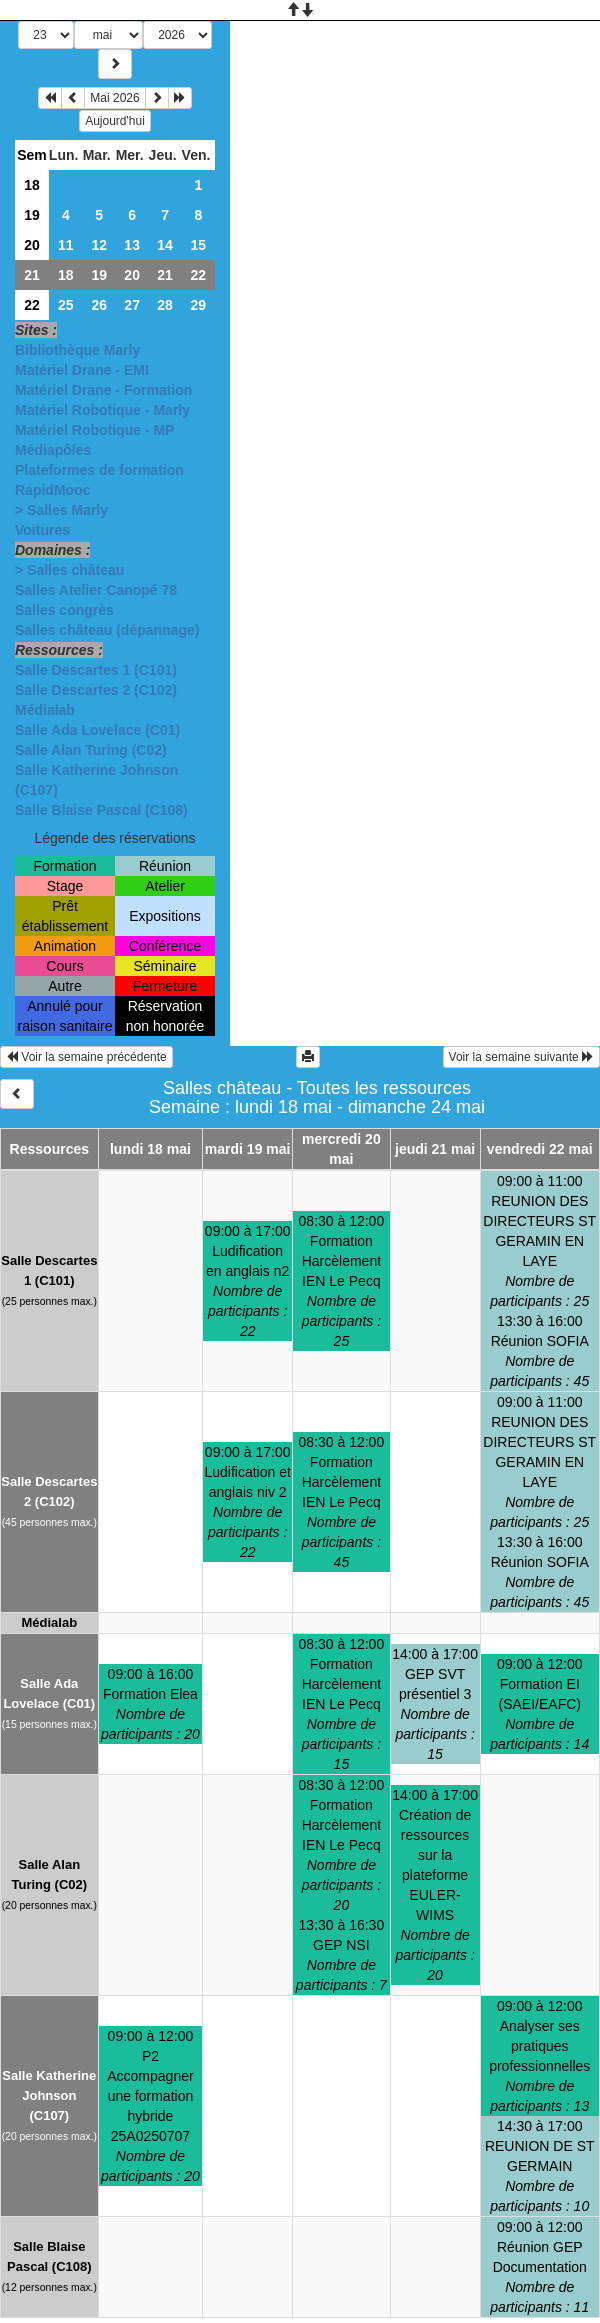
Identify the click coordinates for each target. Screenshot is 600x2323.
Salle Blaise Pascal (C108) (101, 810)
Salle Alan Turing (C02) (91, 750)
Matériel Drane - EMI (82, 370)
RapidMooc (52, 490)
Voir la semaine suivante (521, 1057)
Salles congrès (64, 610)
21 (32, 275)
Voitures (42, 530)
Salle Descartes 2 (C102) (96, 690)
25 (66, 305)
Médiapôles (53, 450)
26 (99, 305)
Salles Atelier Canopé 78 (96, 590)
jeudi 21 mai (435, 1149)
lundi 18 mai (150, 1149)
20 (32, 245)
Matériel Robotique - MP (94, 430)
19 (32, 215)
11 (66, 245)
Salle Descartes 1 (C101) (96, 670)
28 (165, 305)
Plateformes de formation (99, 470)
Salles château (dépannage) (107, 630)
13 (132, 245)
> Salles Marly (61, 510)
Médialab (45, 710)
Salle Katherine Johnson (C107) (49, 2095)
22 (198, 275)
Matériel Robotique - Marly (102, 410)
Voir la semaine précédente (86, 1057)
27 (132, 305)
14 (165, 245)
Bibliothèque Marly (77, 350)
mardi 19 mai (248, 1149)
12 (99, 245)
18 (32, 185)
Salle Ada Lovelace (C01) (97, 730)
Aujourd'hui (115, 121)
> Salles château (69, 570)
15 (198, 245)
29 (198, 305)
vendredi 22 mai (540, 1149)
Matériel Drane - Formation (103, 390)
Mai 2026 (114, 98)
